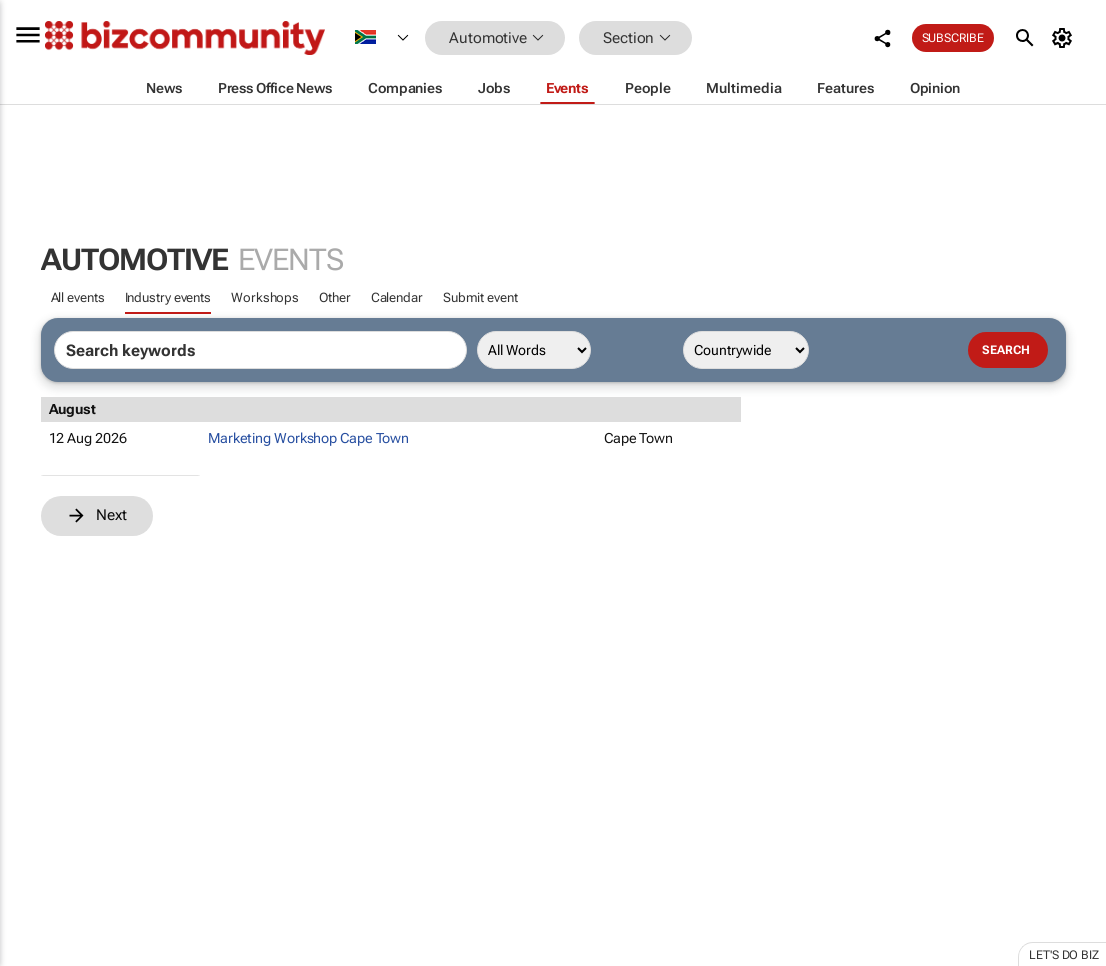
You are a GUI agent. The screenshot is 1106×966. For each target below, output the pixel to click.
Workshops (265, 297)
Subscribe (953, 38)
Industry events (168, 297)
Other (335, 297)
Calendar (397, 297)
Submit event (480, 297)
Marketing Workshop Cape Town (308, 438)
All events (78, 297)
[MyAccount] (1065, 38)
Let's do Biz (1064, 955)
